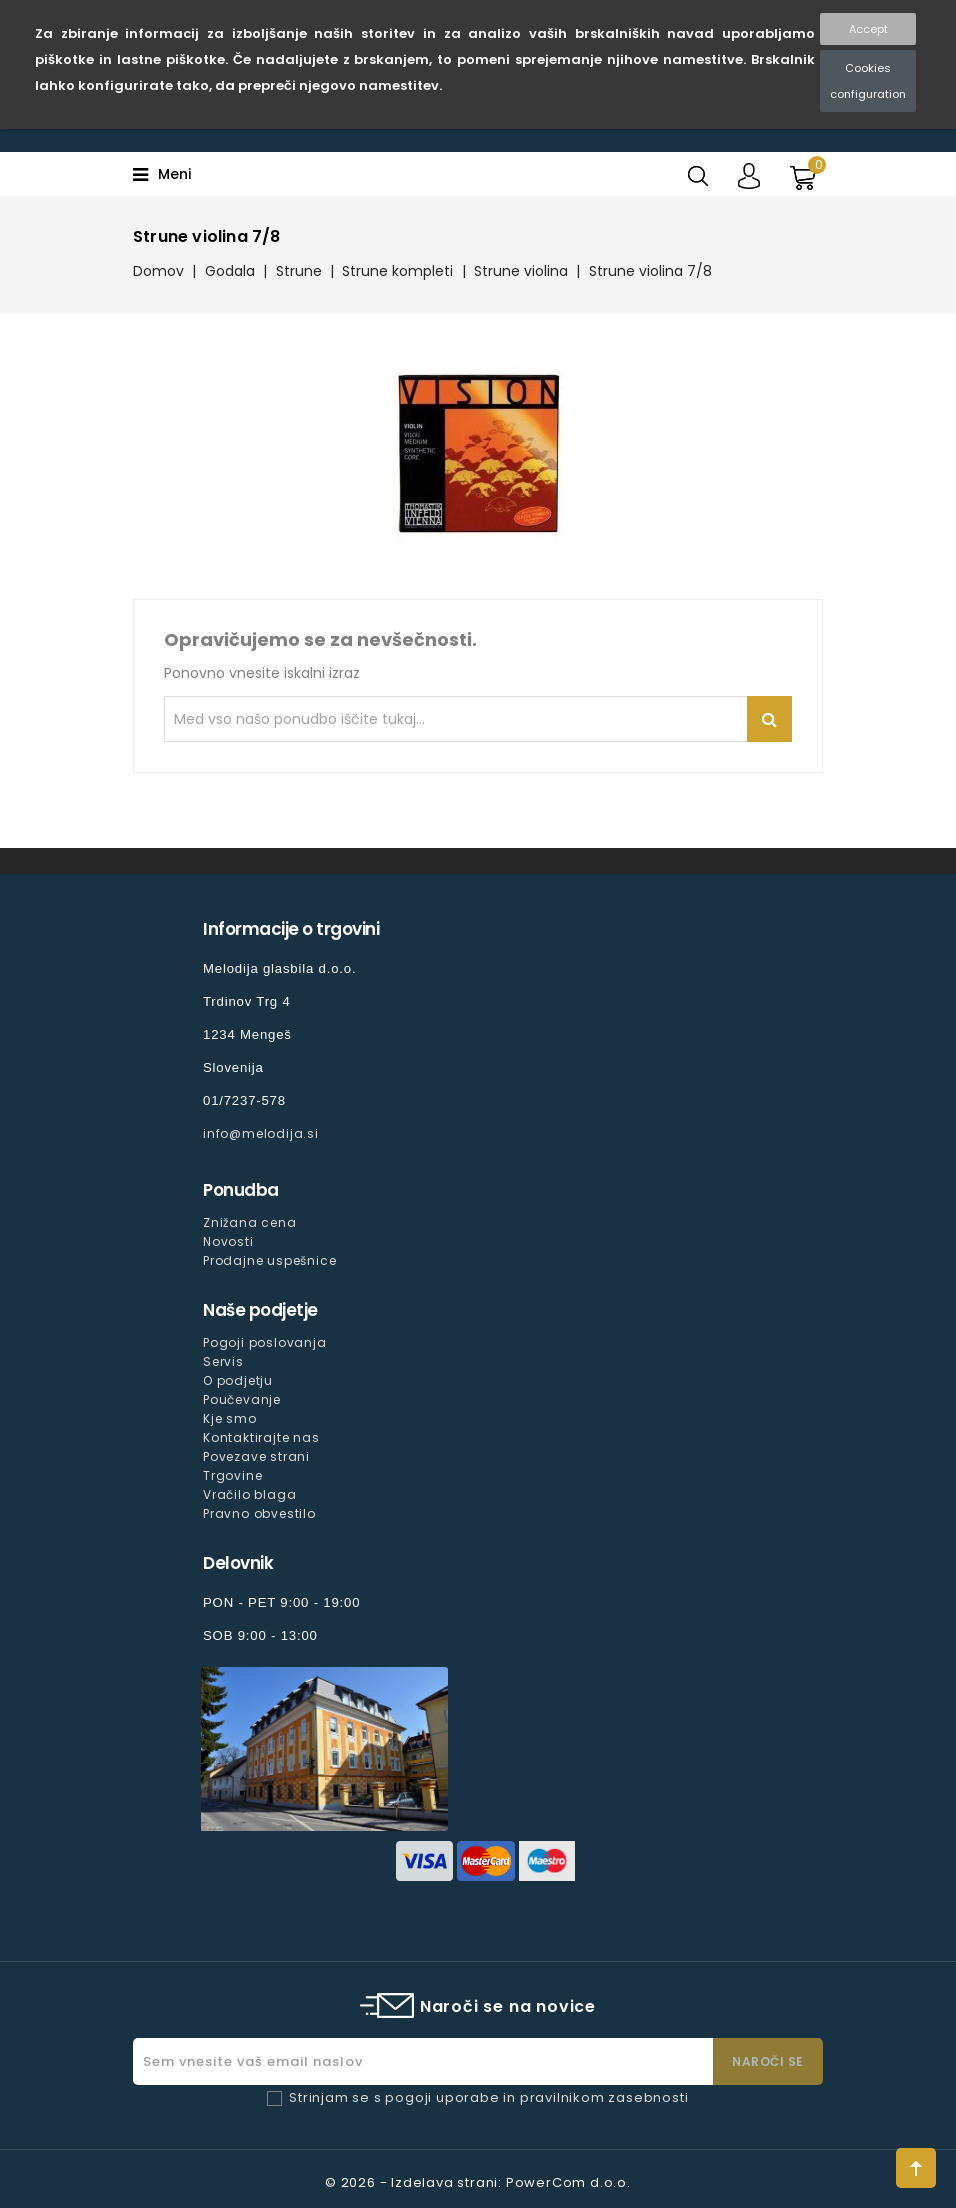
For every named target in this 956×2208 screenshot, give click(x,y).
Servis (223, 1361)
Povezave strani (256, 1456)
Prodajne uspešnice (269, 1260)
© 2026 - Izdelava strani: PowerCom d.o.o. (478, 2182)
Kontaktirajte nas (261, 1437)
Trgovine (232, 1475)
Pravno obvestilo (259, 1513)
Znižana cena (250, 1222)
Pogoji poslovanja (265, 1342)
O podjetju (238, 1380)
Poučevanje (242, 1399)
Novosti (228, 1241)
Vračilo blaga (249, 1494)
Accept (868, 29)
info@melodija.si (261, 1133)
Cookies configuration (868, 81)
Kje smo (230, 1418)
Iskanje (769, 719)
